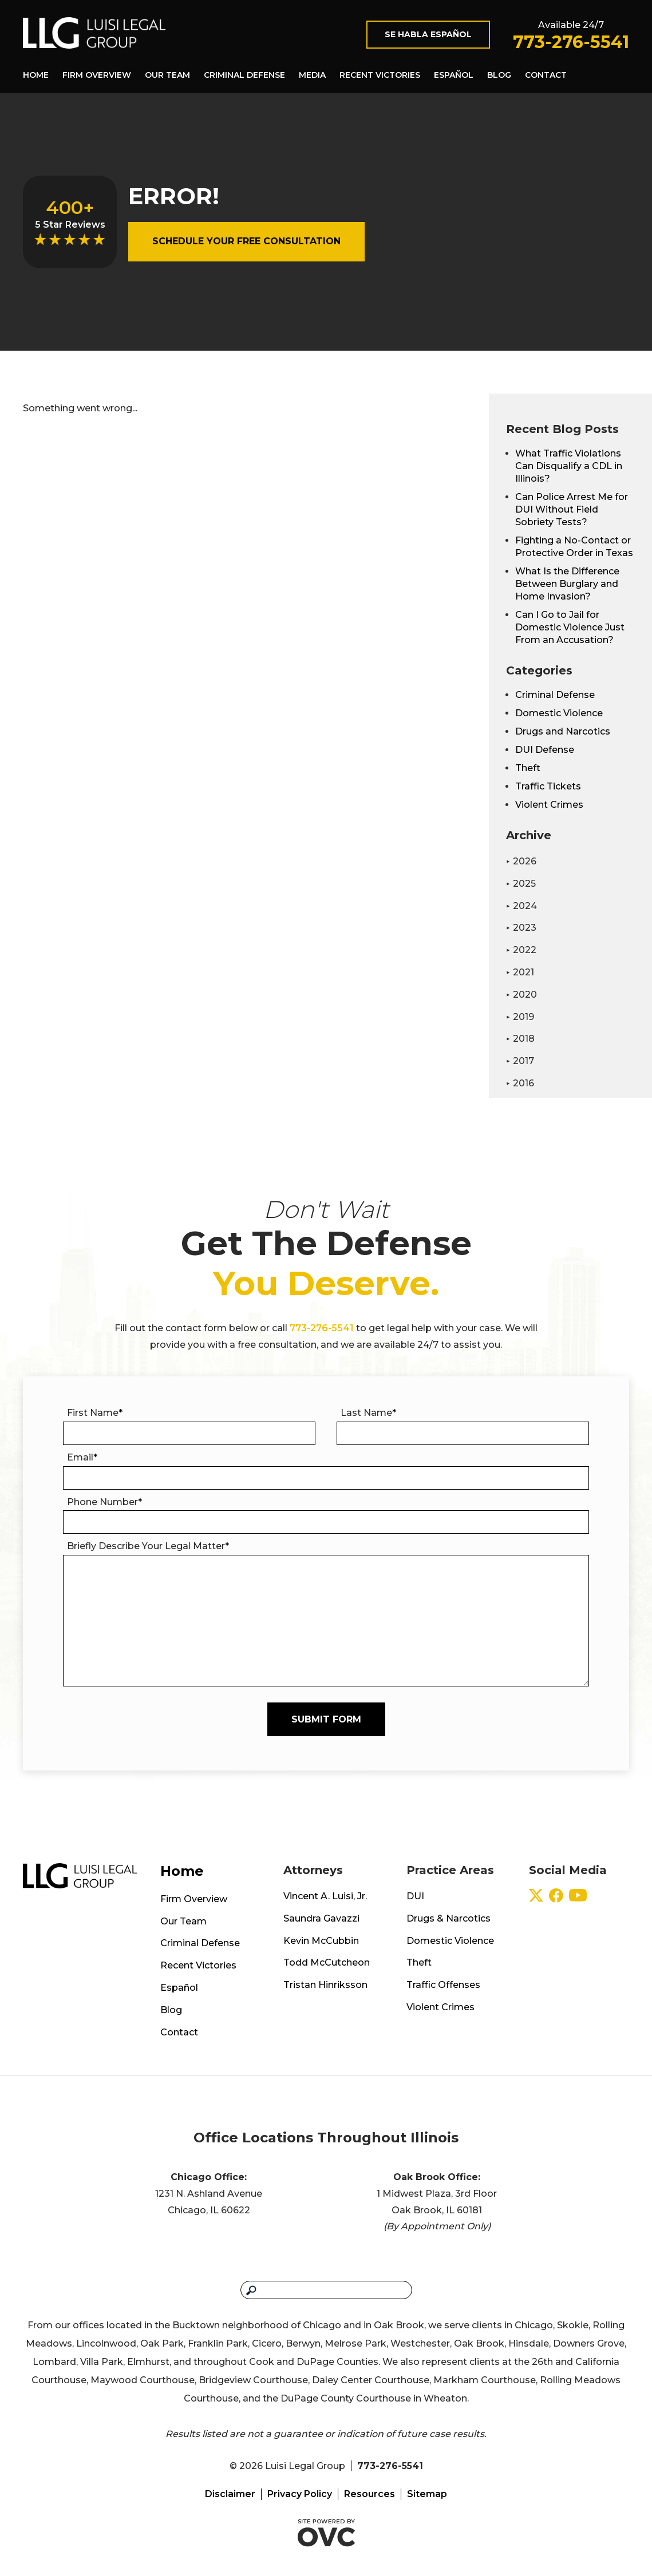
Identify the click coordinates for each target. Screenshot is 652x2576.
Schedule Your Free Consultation (246, 241)
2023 (521, 927)
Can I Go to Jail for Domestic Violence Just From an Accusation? (570, 627)
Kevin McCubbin (321, 1940)
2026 (521, 861)
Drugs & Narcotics (448, 1918)
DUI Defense (544, 749)
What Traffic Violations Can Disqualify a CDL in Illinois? (568, 466)
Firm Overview (96, 75)
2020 (521, 994)
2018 (520, 1038)
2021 (520, 972)
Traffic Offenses (443, 1984)
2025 (521, 883)
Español (453, 75)
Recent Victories (379, 75)
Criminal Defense (244, 75)
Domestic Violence (559, 713)
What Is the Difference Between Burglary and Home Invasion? (567, 584)
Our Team (167, 75)
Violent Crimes (549, 804)
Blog (499, 75)
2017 (520, 1060)
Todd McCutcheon (326, 1962)
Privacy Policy (299, 2493)
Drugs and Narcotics (562, 731)
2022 (521, 949)
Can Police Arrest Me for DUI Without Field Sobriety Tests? (571, 509)
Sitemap (427, 2493)
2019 (520, 1016)
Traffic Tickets (548, 786)
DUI (415, 1896)
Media (312, 75)
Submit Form (326, 1719)
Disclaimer (230, 2493)
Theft (527, 768)
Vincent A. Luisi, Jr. (325, 1896)
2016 (520, 1083)
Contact (546, 75)
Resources (369, 2493)
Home (36, 75)
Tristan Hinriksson (325, 1984)
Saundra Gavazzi (321, 1918)
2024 (521, 905)
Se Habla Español (428, 34)
